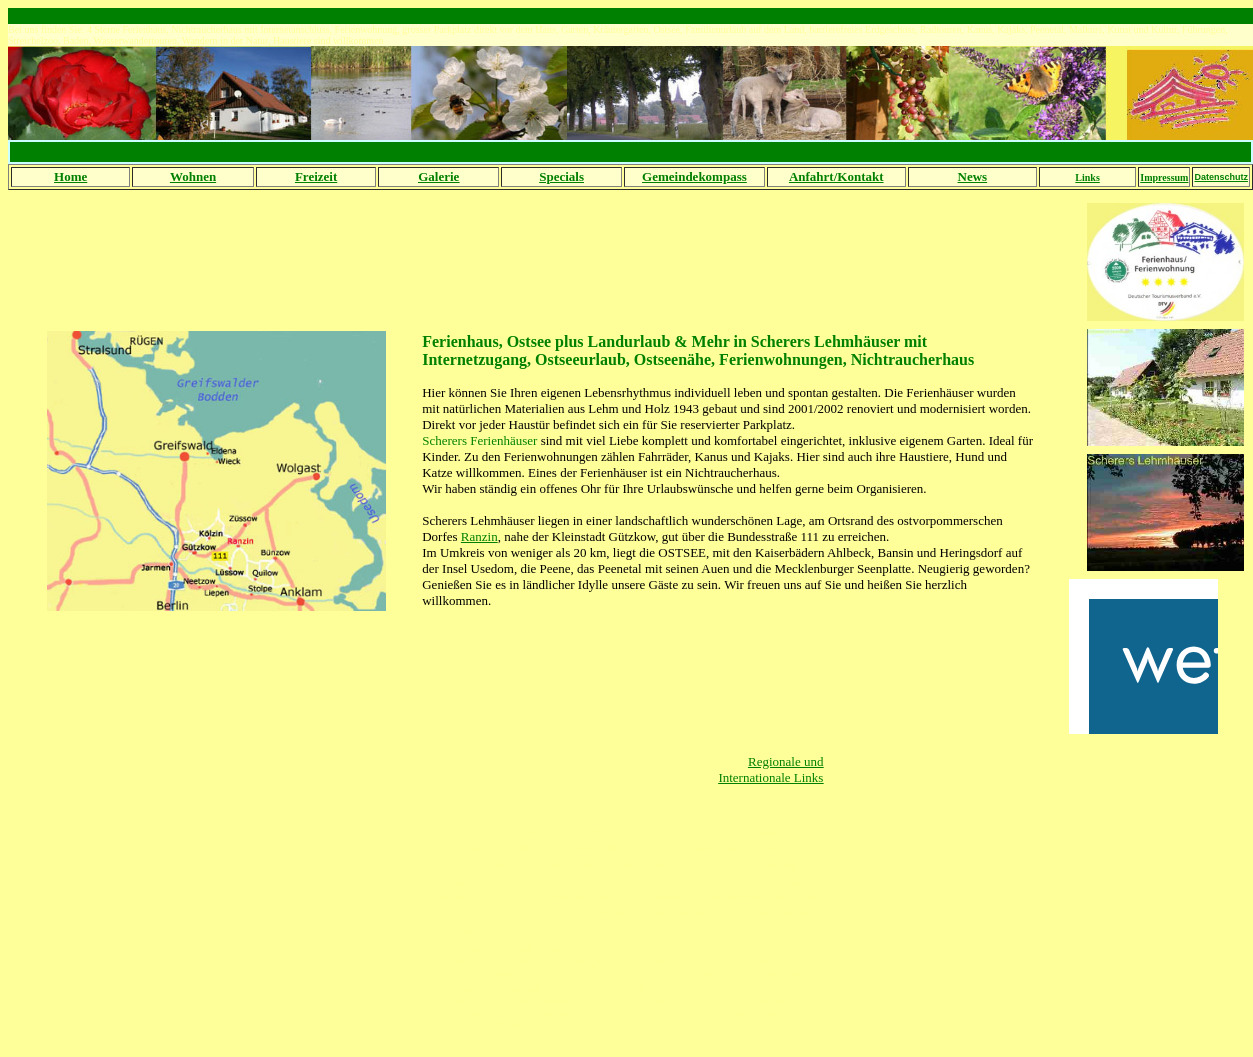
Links (1087, 177)
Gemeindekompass (694, 176)
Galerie (438, 176)
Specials (561, 176)
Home (70, 176)
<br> (1143, 656)
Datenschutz (1221, 177)
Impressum (1164, 177)
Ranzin (479, 536)
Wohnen (193, 176)
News (973, 176)
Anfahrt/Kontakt (836, 176)
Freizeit (316, 176)
